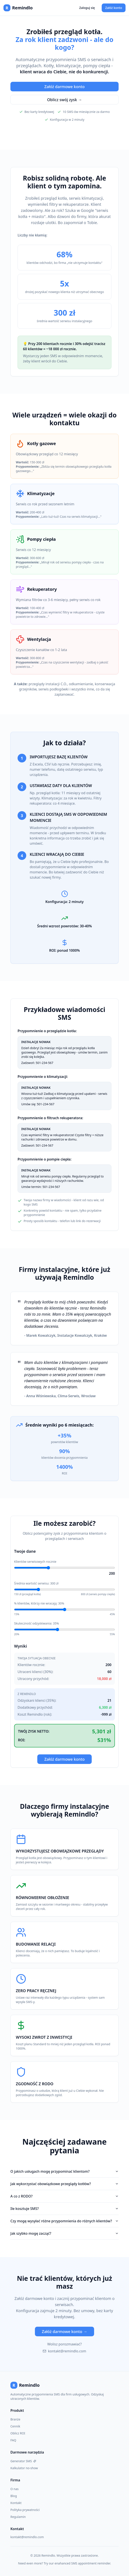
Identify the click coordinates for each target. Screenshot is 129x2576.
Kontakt (15, 2503)
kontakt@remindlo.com (64, 2351)
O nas (14, 2489)
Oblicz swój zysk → (64, 99)
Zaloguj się (87, 8)
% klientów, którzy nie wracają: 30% (39, 1603)
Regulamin (18, 2517)
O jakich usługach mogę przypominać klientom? (64, 2171)
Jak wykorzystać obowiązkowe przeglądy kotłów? (64, 2183)
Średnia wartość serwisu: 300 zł (36, 1583)
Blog (13, 2496)
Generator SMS (23, 2461)
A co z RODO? (64, 2196)
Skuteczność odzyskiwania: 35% (36, 1623)
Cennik (15, 2426)
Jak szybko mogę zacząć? (64, 2233)
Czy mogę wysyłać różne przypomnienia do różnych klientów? (64, 2221)
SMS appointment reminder (90, 2563)
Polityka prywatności (25, 2510)
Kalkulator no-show (24, 2468)
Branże (15, 2419)
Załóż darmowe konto (64, 86)
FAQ (13, 2440)
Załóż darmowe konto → (64, 2331)
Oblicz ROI (17, 2433)
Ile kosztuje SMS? (64, 2208)
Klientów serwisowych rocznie (35, 1561)
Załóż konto (113, 8)
